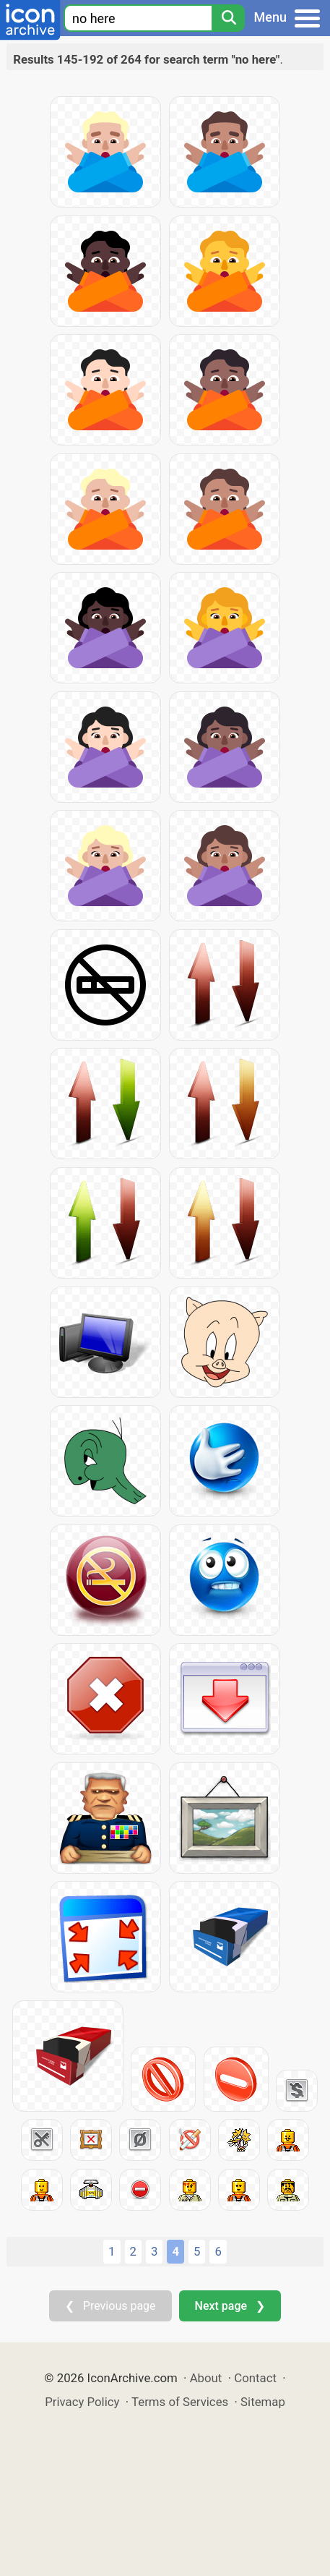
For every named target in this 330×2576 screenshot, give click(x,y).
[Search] (228, 18)
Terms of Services (179, 2401)
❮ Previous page (110, 2306)
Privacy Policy (82, 2401)
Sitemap (262, 2401)
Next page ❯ (230, 2306)
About (206, 2378)
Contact (255, 2378)
